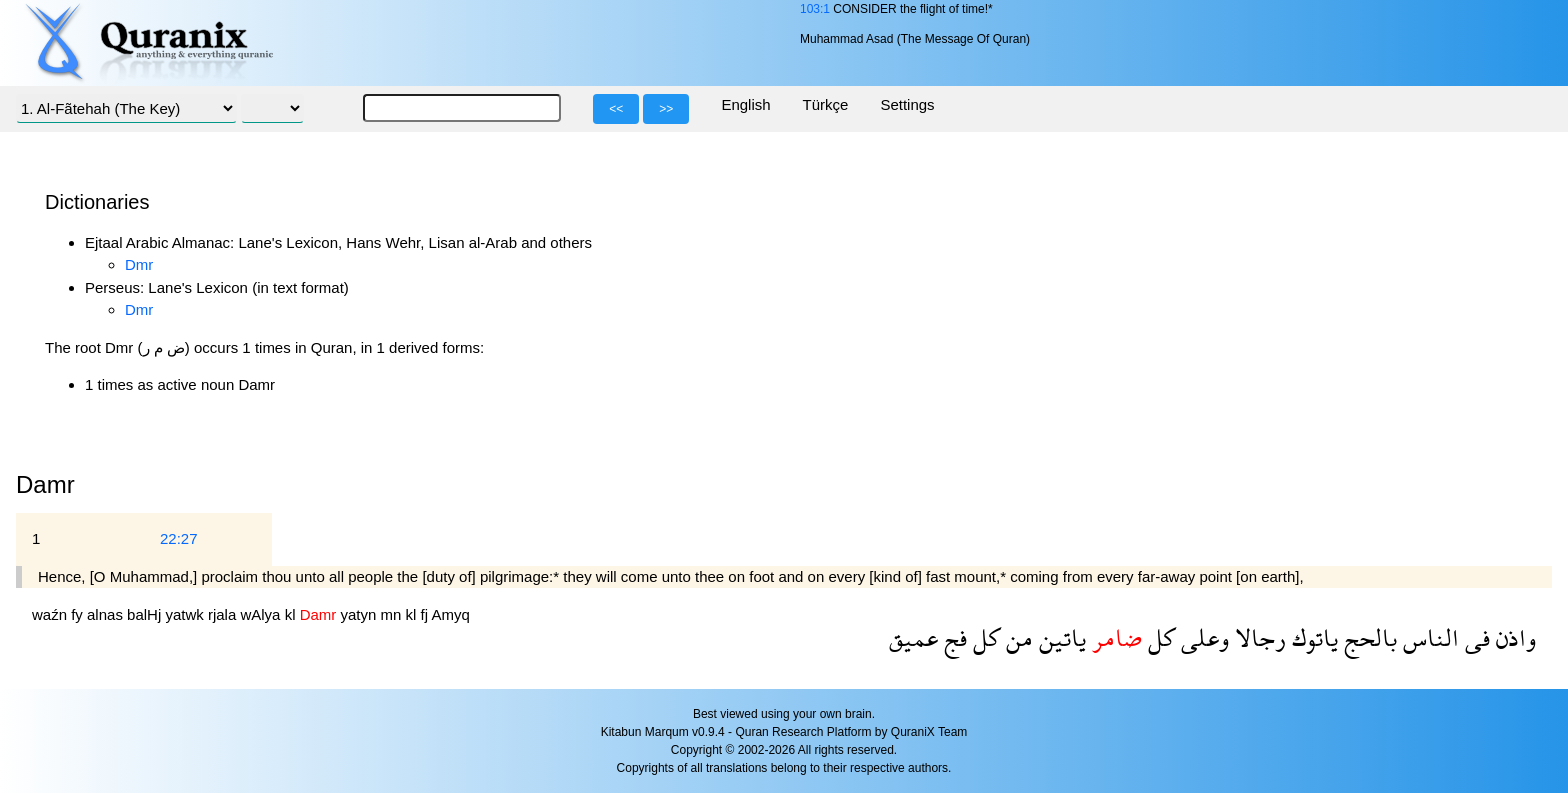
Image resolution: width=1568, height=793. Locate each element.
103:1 (815, 9)
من (1016, 637)
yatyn (360, 614)
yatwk (186, 614)
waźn (51, 614)
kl (292, 614)
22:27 (179, 538)
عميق (913, 637)
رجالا (1257, 637)
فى (1474, 637)
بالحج (1367, 637)
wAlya (262, 614)
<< (616, 109)
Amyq (450, 614)
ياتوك (1312, 637)
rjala (224, 614)
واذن (1513, 637)
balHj (146, 614)
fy (79, 614)
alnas (107, 614)
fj (426, 614)
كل (1158, 637)
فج (952, 637)
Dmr (139, 264)
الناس (1428, 637)
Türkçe (826, 104)
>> (666, 109)
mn (393, 614)
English (745, 104)
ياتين (1059, 637)
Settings (907, 104)
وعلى (1202, 637)
